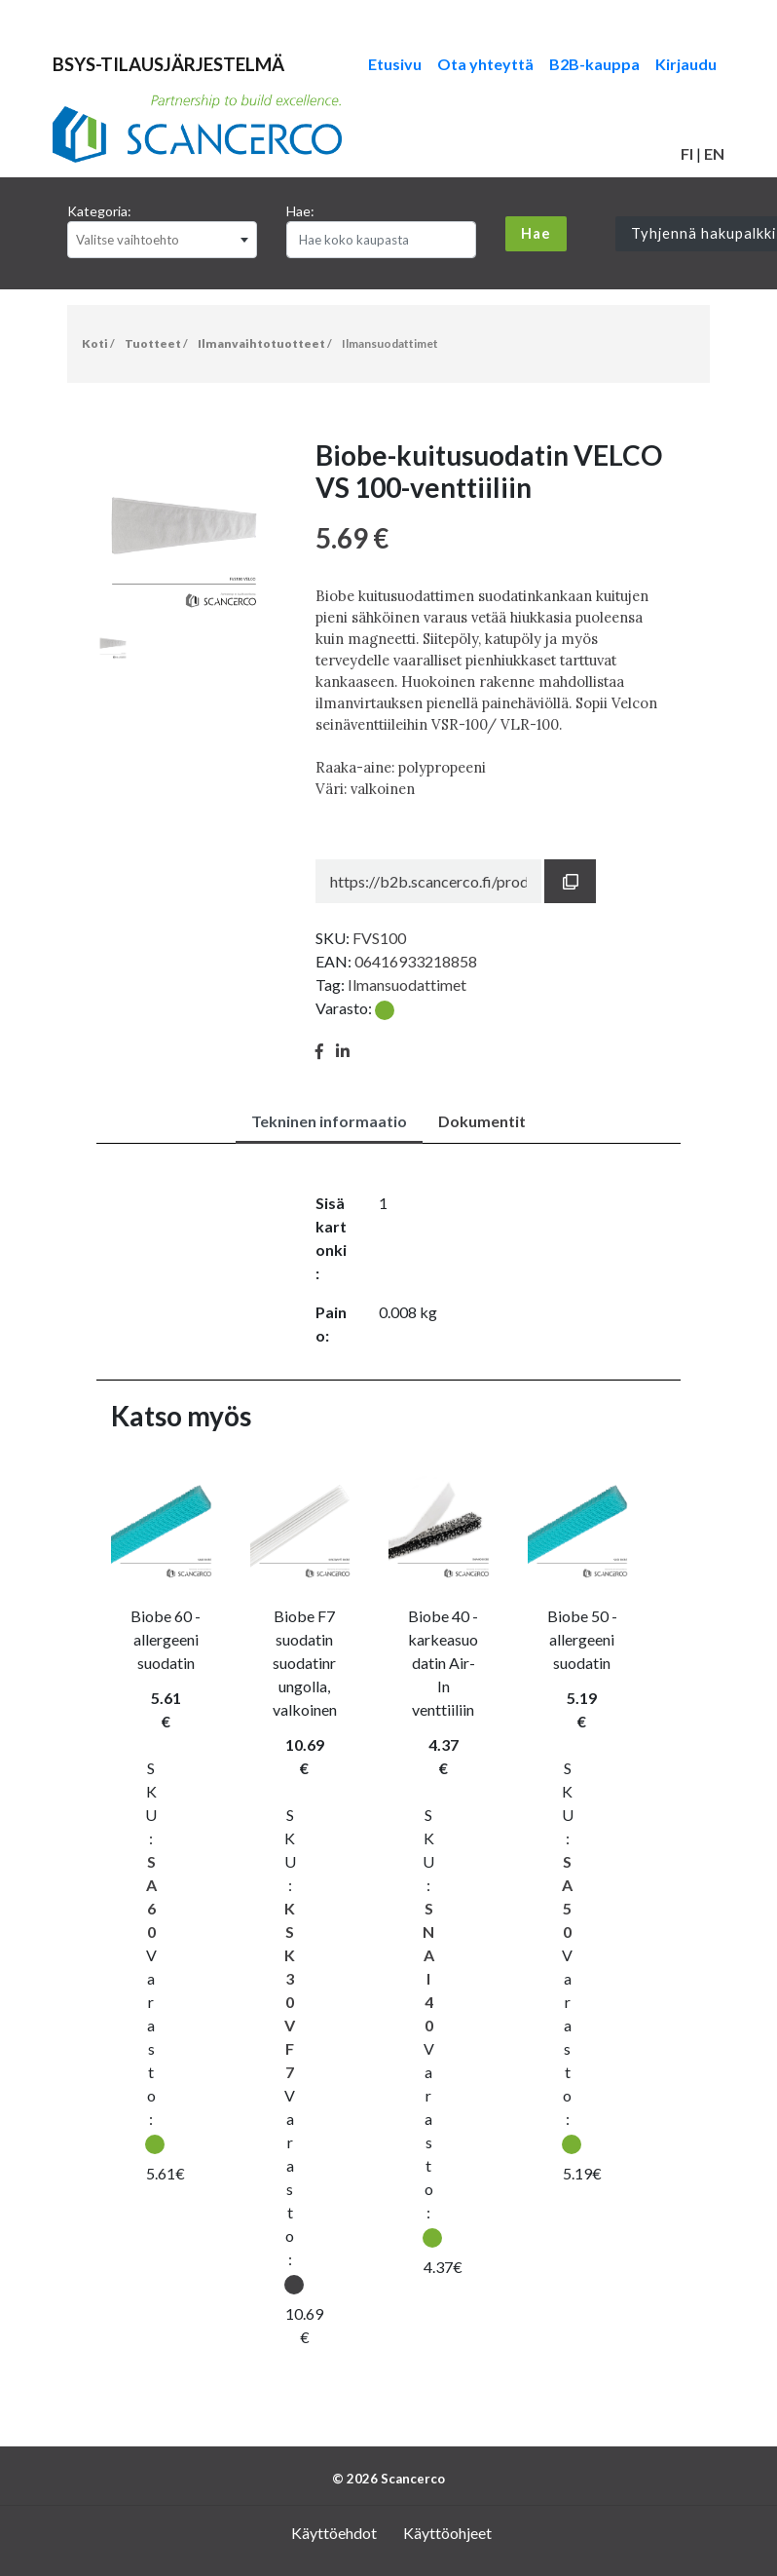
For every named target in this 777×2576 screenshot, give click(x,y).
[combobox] (162, 239)
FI (687, 153)
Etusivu (395, 64)
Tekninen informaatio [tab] (329, 1121)
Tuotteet (153, 343)
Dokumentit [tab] (482, 1121)
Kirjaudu (686, 64)
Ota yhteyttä (485, 64)
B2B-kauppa (594, 64)
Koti (95, 343)
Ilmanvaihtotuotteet (261, 343)
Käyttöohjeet (447, 2532)
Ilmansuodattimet (390, 343)
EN (714, 153)
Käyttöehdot (334, 2532)
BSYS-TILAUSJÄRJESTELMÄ (168, 64)
